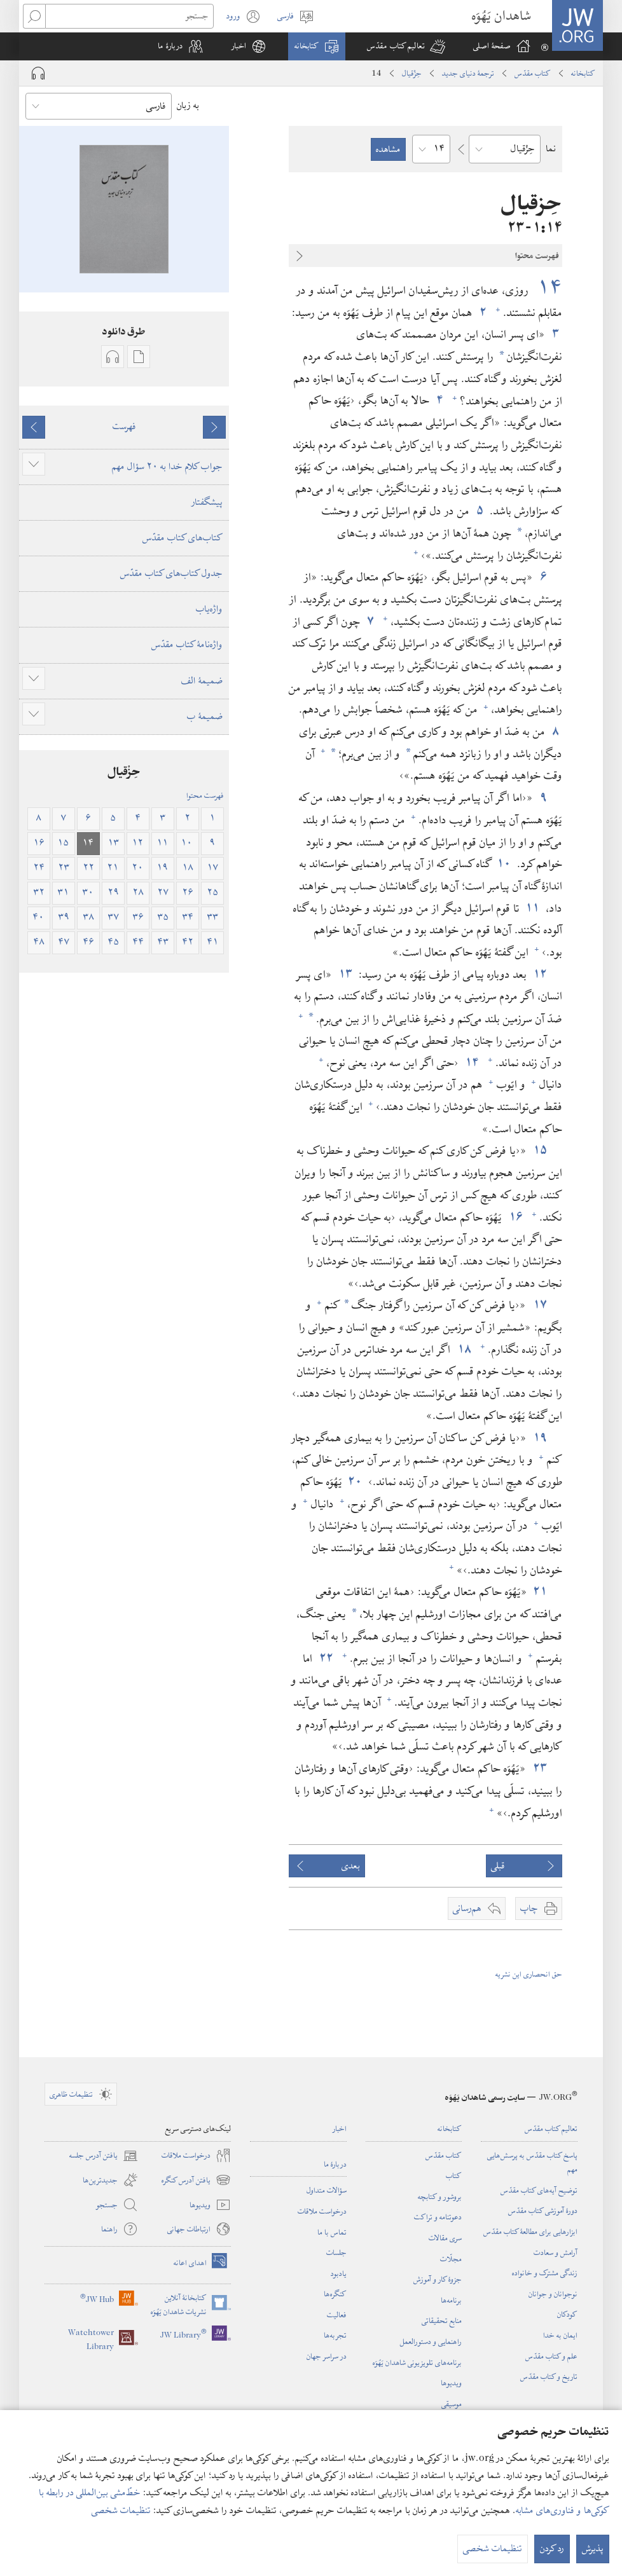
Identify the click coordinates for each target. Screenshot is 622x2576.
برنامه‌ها (451, 2300)
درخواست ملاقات (322, 2211)
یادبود (339, 2273)
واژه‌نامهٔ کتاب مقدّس (187, 644)
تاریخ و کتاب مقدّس (548, 2376)
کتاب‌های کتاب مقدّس (182, 537)
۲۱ (540, 1591)
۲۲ (326, 1658)
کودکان (567, 2314)
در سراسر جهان (327, 2356)
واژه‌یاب (209, 609)
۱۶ (515, 1217)
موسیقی (451, 2403)
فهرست (124, 426)
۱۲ (540, 974)
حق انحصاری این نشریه (528, 1974)
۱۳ (345, 974)
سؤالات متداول (327, 2190)
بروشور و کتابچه (440, 2196)
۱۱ (532, 908)
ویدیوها (451, 2382)
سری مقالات (445, 2237)
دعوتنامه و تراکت (438, 2216)
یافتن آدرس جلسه (103, 2155)
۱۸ (464, 1349)
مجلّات (451, 2258)
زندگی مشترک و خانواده (544, 2272)
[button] (406, 46)
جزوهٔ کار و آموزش (437, 2279)
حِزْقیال (412, 73)
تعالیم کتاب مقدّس (551, 2128)
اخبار (340, 2128)
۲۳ (539, 1768)
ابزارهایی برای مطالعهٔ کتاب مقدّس (530, 2231)
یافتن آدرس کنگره (196, 2180)
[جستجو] (129, 16)
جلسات (336, 2252)
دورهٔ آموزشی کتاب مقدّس (542, 2210)
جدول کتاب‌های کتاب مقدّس (171, 573)
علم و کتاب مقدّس (551, 2356)
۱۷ (539, 1305)
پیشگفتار (207, 502)
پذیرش (593, 2551)
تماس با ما (332, 2232)
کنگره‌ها (335, 2293)
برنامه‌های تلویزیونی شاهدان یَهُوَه (417, 2362)
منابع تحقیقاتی (442, 2320)
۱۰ (505, 863)
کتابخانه (583, 73)
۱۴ (547, 287)
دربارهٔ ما (335, 2164)
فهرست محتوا (205, 795)
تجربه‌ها (335, 2335)
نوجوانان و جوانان (553, 2293)
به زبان (188, 105)
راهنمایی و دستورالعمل (431, 2341)
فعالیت (337, 2314)
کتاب (454, 2175)
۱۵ (540, 1150)
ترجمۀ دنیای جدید (468, 73)
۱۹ (540, 1437)
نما (551, 148)
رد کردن (552, 2551)
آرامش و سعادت (555, 2252)
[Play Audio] (38, 73)
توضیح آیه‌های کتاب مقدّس (539, 2190)
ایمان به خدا (560, 2335)
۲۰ (355, 1481)
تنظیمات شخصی (121, 2513)
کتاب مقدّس (533, 73)
